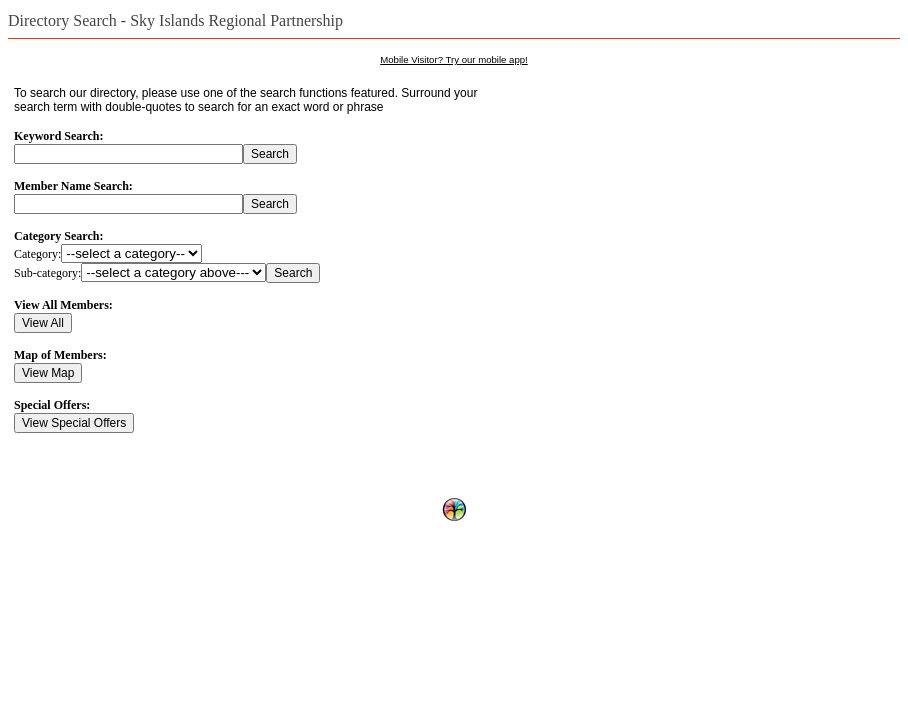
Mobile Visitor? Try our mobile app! (454, 59)
